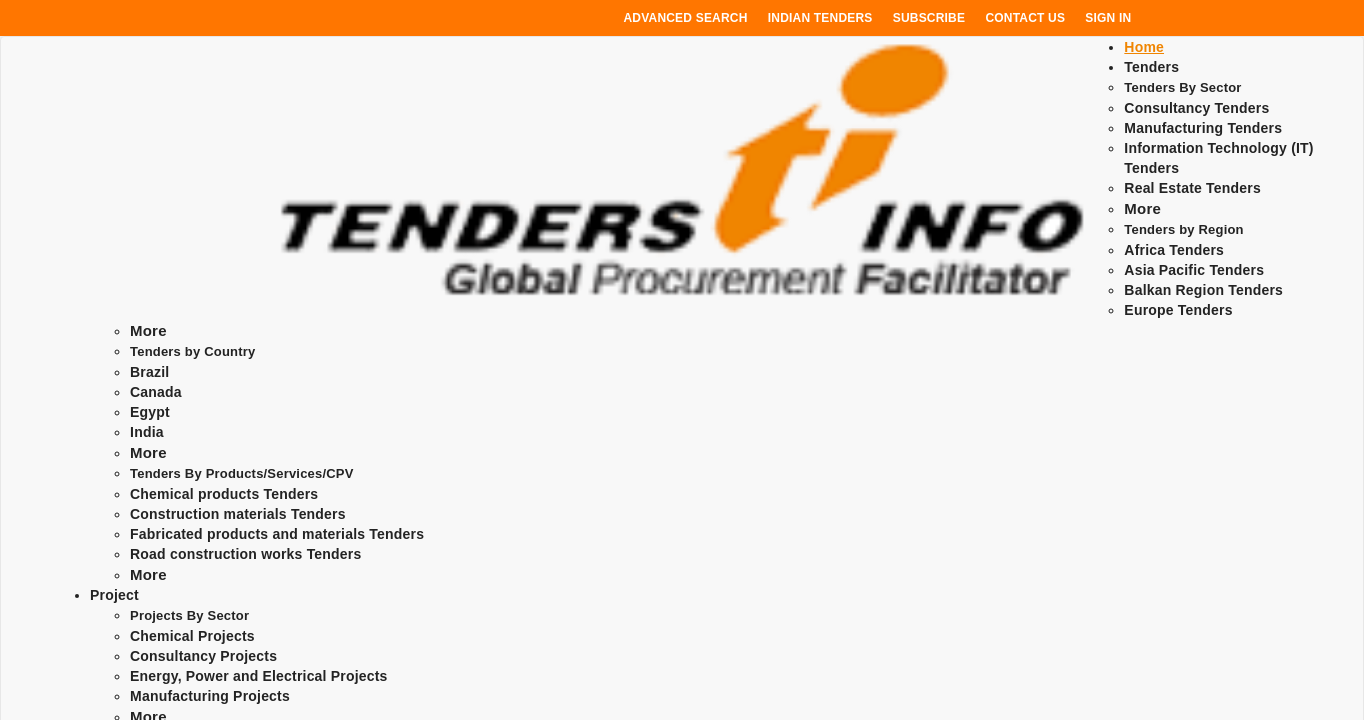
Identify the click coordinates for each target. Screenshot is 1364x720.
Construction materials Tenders (238, 514)
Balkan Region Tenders (1203, 290)
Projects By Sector (189, 615)
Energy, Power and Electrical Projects (259, 676)
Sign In (1108, 18)
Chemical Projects (192, 636)
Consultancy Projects (203, 656)
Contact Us (1025, 18)
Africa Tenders (1174, 250)
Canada (156, 392)
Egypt (150, 412)
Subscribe (929, 18)
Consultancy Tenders (1196, 108)
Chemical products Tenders (224, 494)
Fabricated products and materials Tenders (277, 534)
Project (114, 595)
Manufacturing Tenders (1203, 128)
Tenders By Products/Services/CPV (242, 473)
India (147, 432)
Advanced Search (686, 18)
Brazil (149, 372)
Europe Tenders (1178, 310)
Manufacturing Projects (210, 696)
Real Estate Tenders (1192, 188)
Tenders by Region (1183, 229)
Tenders (1151, 67)
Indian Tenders (820, 18)
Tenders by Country (192, 351)
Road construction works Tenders (245, 554)
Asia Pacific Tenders (1194, 270)
